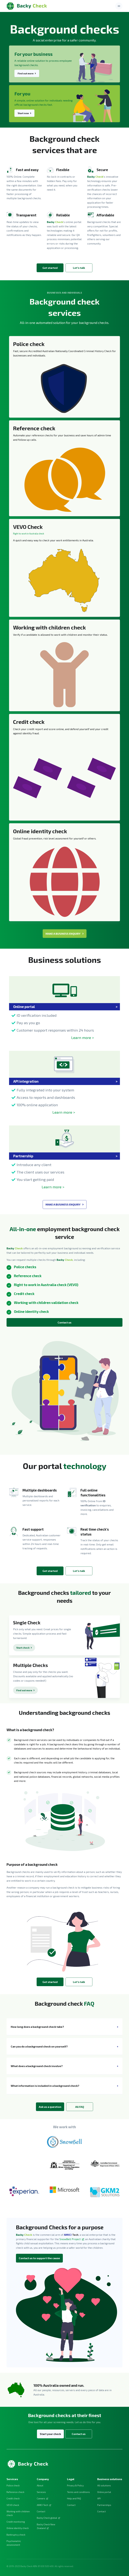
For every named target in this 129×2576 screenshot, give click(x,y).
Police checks (25, 1267)
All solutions (104, 2485)
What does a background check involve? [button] (64, 2066)
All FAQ (79, 2106)
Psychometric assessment (14, 2543)
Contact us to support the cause (39, 2258)
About (40, 2485)
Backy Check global (48, 2517)
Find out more (27, 73)
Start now (24, 113)
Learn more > (82, 1037)
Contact (41, 2511)
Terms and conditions (78, 2492)
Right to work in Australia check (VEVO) (46, 1285)
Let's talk (79, 267)
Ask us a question (50, 2106)
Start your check (50, 2433)
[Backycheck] (27, 6)
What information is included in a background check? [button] (64, 2086)
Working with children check (18, 2513)
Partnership (23, 1156)
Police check (13, 2485)
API (99, 2498)
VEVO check (13, 2505)
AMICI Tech (44, 2505)
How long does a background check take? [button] (64, 2027)
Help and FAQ (74, 2498)
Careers (42, 2498)
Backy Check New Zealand (46, 2526)
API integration (25, 1081)
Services (41, 2492)
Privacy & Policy (75, 2485)
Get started (50, 267)
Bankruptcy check (16, 2534)
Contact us (64, 1322)
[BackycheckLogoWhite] (28, 2463)
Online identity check (31, 1311)
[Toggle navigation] (118, 6)
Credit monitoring (16, 2521)
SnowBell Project (71, 2239)
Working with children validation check (46, 1302)
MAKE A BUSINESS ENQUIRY (65, 933)
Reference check (27, 1276)
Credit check (24, 1293)
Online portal (24, 1006)
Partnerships (104, 2505)
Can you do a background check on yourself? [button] (64, 2046)
